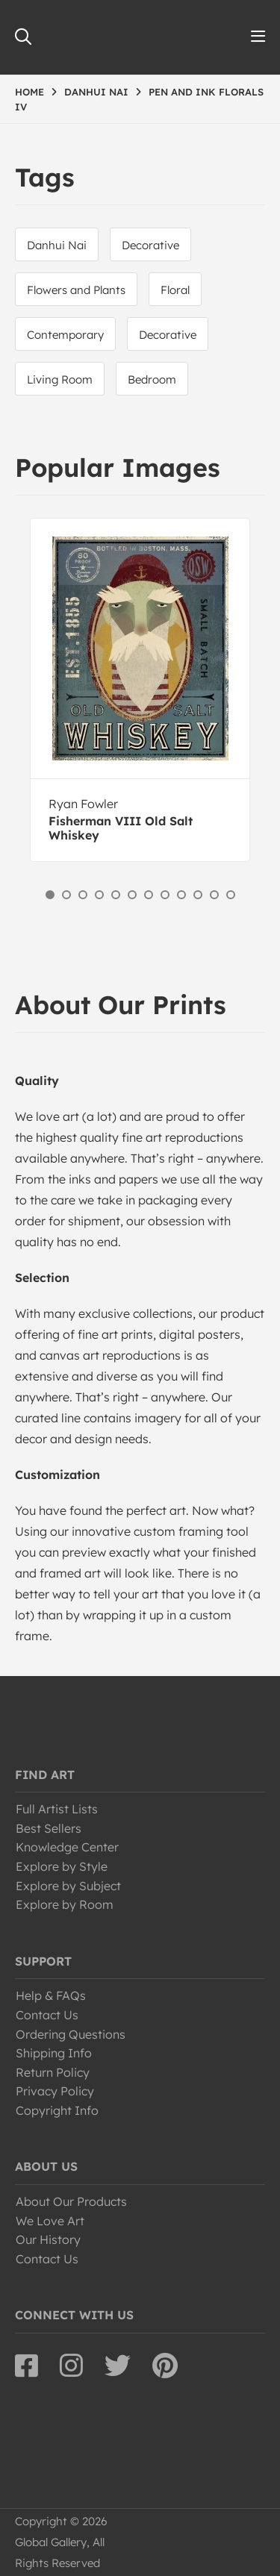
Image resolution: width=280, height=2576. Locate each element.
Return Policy (53, 2072)
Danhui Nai (57, 245)
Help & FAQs (51, 1995)
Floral (175, 290)
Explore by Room (64, 1904)
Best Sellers (48, 1828)
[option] (140, 690)
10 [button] (197, 894)
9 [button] (181, 894)
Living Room (60, 379)
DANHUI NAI (96, 92)
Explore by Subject (68, 1885)
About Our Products (71, 2201)
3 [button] (82, 894)
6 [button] (132, 894)
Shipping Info (54, 2052)
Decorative (150, 245)
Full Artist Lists (57, 1808)
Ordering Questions (70, 2034)
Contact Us (47, 2014)
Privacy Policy (55, 2090)
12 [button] (230, 894)
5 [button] (115, 894)
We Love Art (50, 2220)
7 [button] (148, 894)
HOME (29, 92)
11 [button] (214, 894)
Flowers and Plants (76, 290)
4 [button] (99, 894)
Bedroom (152, 379)
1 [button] (50, 894)
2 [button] (66, 894)
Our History (48, 2239)
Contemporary (65, 335)
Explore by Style (62, 1866)
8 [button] (165, 894)
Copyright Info (57, 2110)
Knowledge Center (67, 1846)
